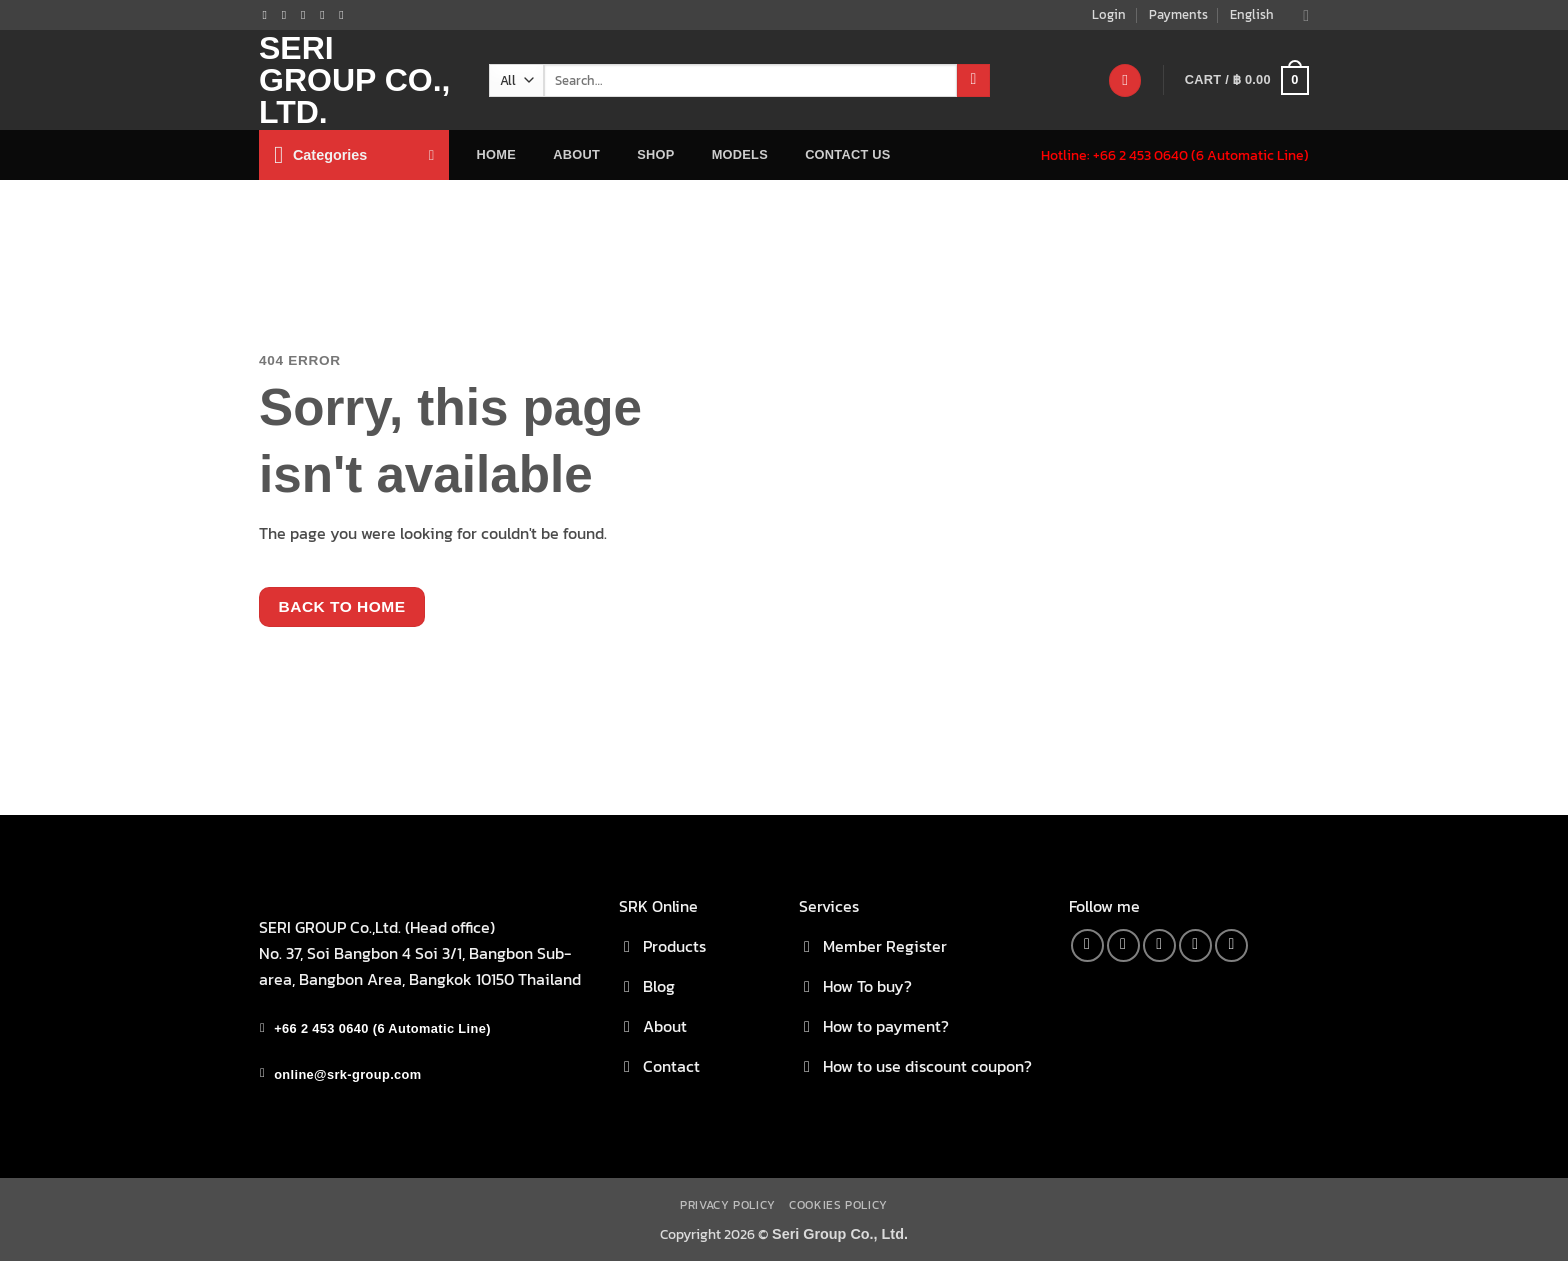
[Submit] (973, 81)
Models (740, 154)
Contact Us (848, 154)
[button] (1247, 81)
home (496, 154)
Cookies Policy (838, 1205)
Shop (655, 154)
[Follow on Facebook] (269, 15)
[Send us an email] (307, 15)
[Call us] (326, 15)
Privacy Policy (728, 1205)
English (1269, 15)
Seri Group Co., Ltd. (354, 80)
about (576, 154)
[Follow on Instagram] (288, 15)
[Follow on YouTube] (345, 15)
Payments (1178, 14)
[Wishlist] (1125, 80)
